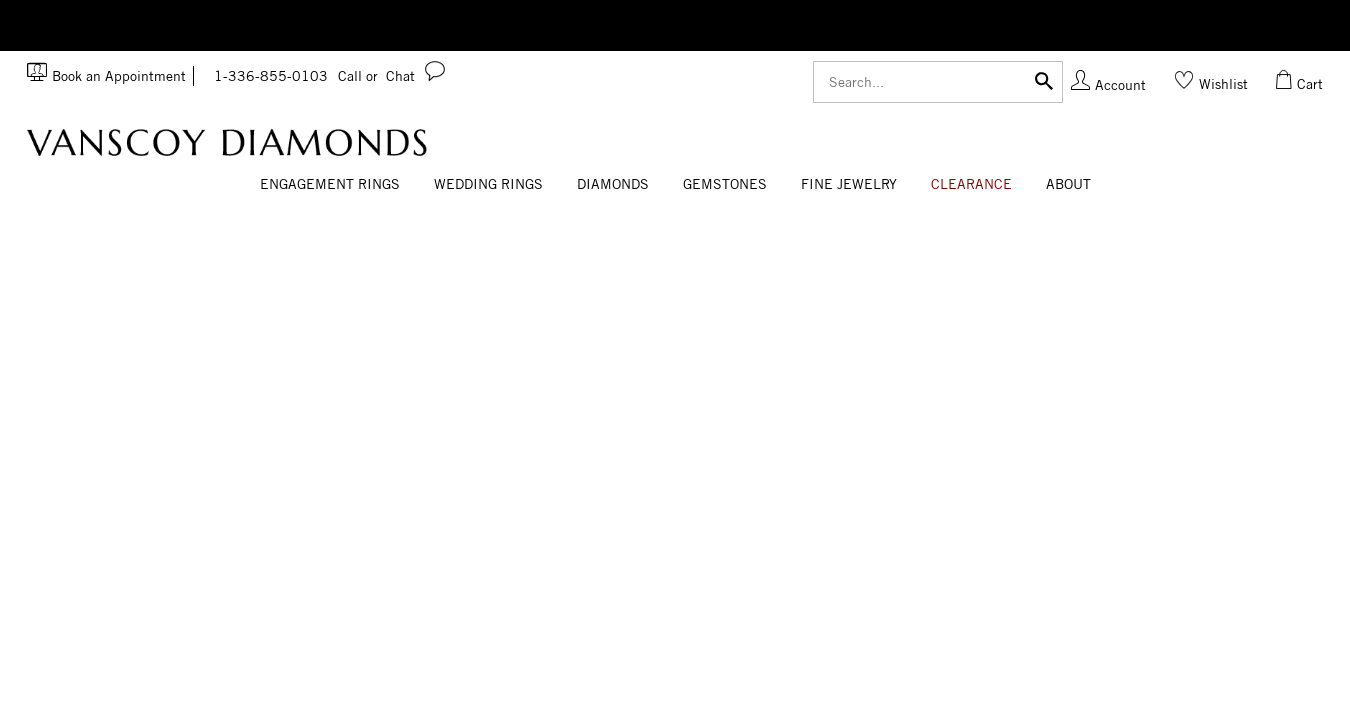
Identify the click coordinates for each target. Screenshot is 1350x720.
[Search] (938, 82)
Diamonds (613, 184)
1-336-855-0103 (296, 76)
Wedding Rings (488, 184)
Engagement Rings (330, 184)
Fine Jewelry (849, 184)
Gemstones (725, 184)
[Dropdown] (330, 185)
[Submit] (1044, 79)
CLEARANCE (971, 184)
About (1068, 184)
